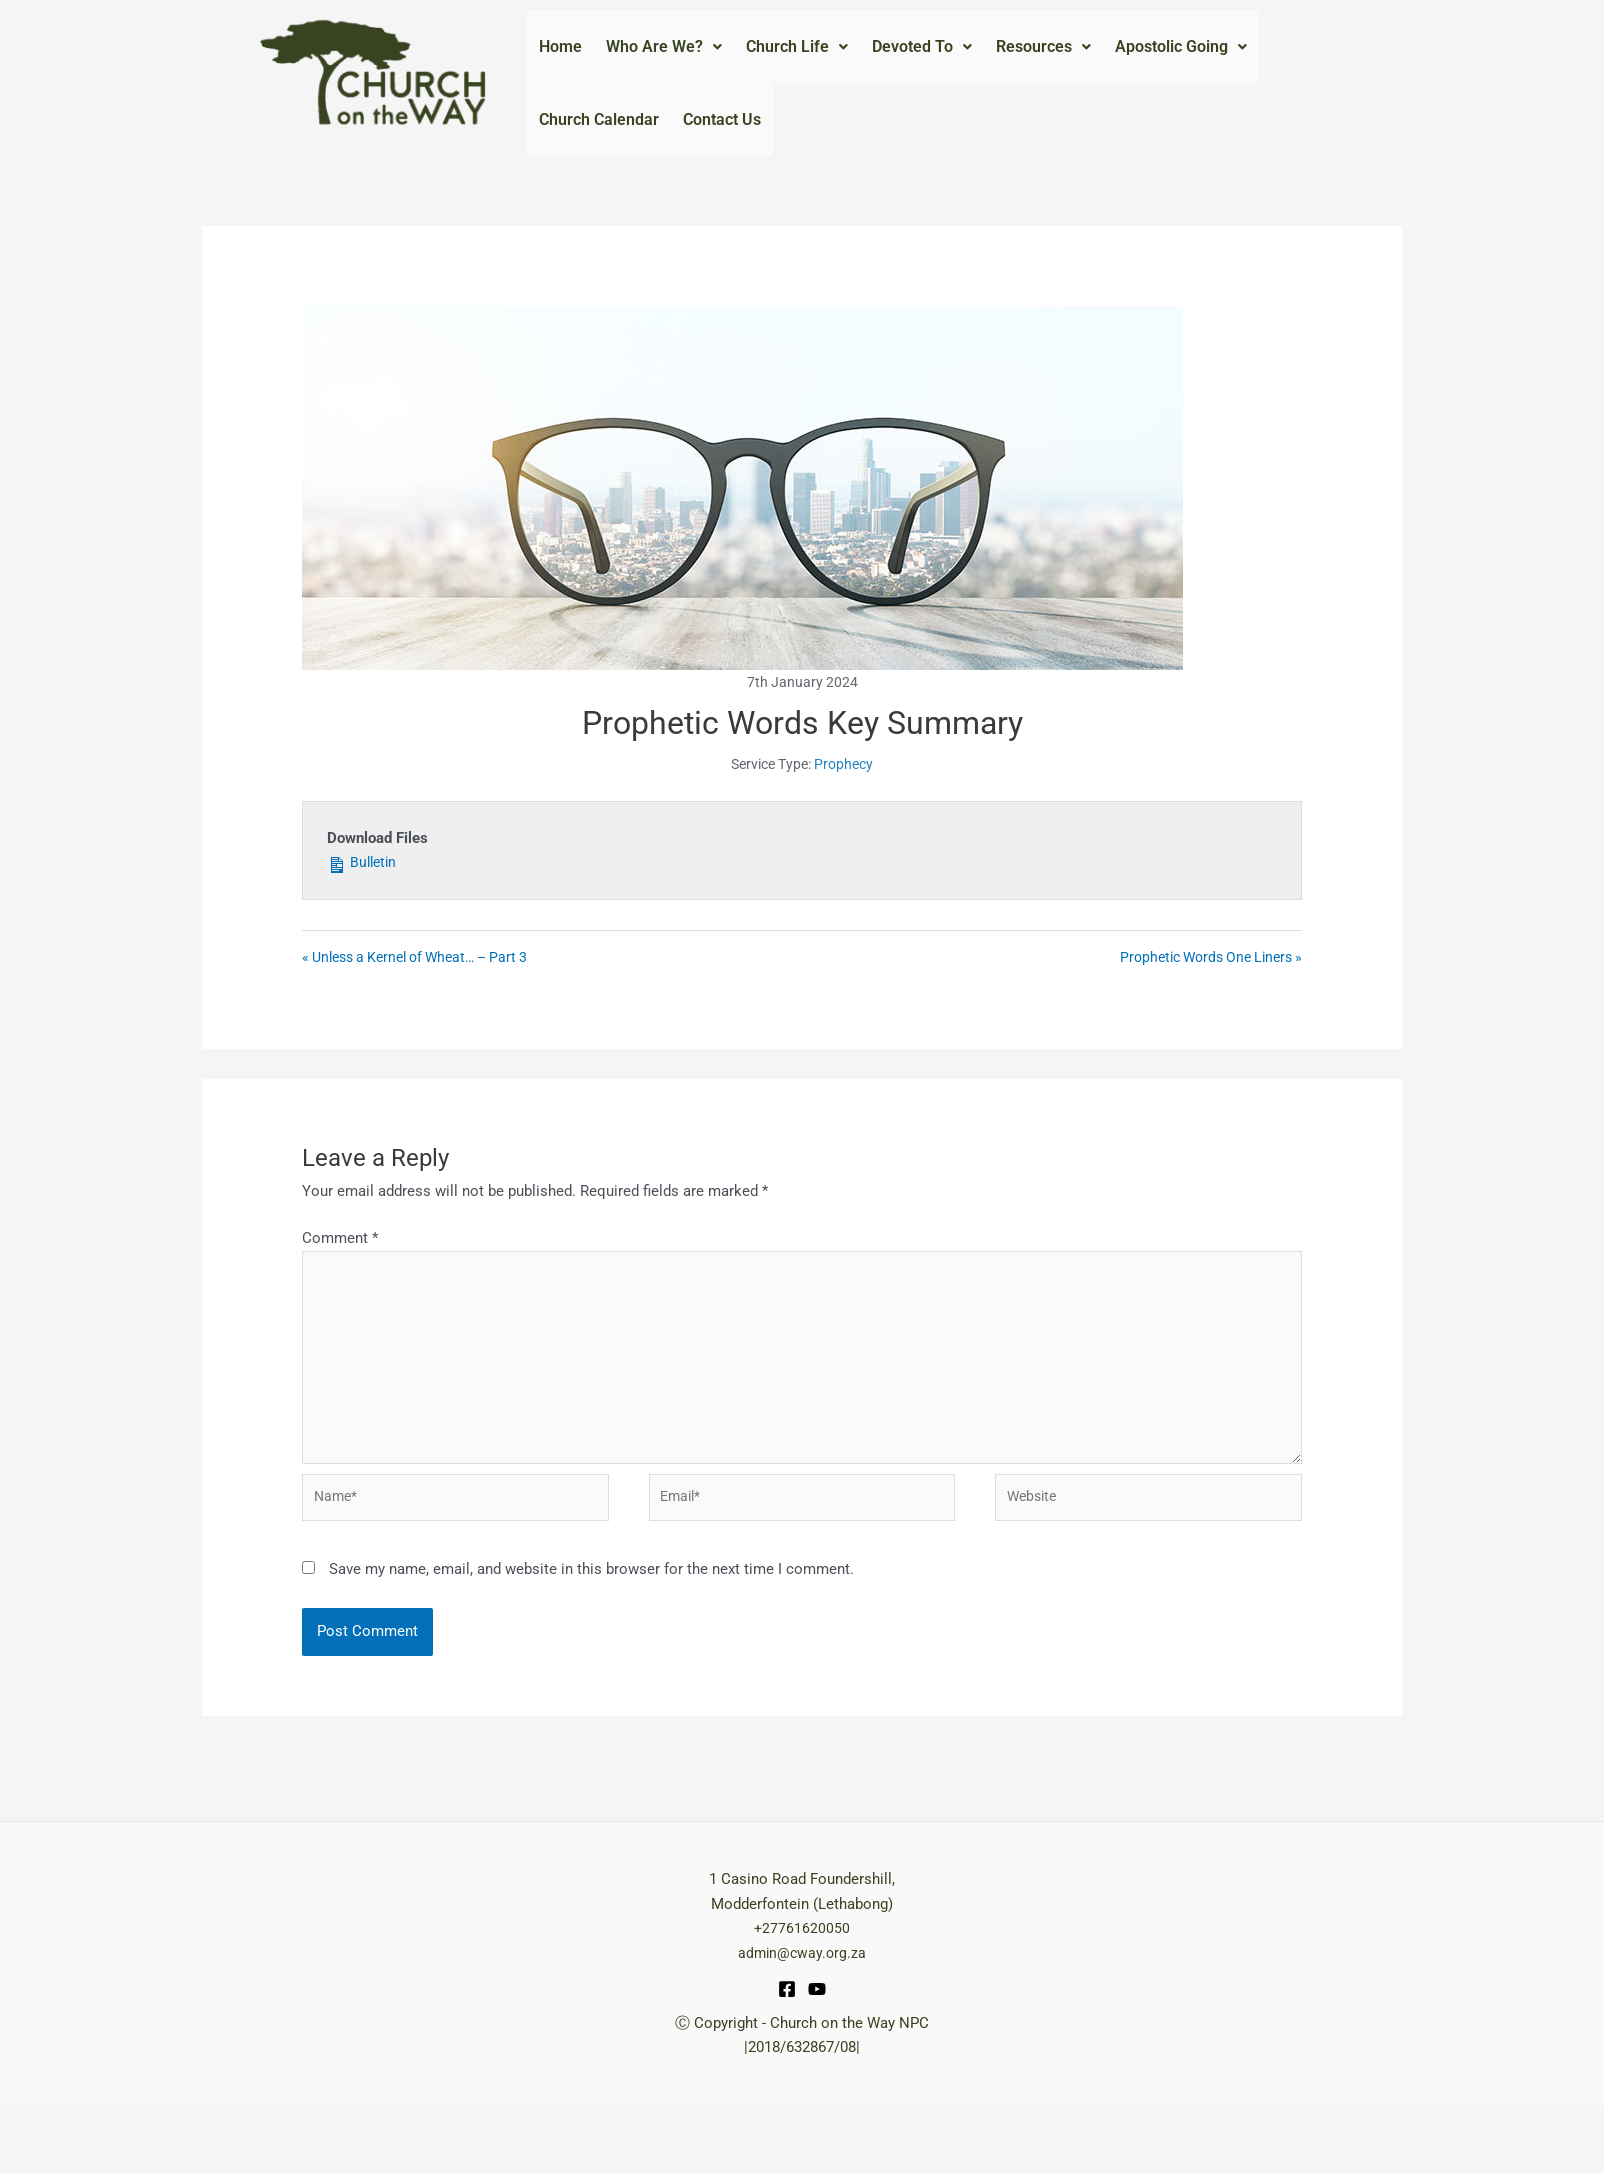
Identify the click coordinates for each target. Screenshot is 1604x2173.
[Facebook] (787, 2057)
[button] (664, 60)
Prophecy (843, 818)
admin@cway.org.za (802, 2021)
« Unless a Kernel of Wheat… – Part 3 (425, 1013)
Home (560, 59)
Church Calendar (599, 159)
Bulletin (364, 915)
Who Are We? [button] (664, 59)
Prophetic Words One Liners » (1203, 1013)
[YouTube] (817, 2057)
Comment (340, 1294)
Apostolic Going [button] (1181, 59)
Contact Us (722, 159)
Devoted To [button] (922, 59)
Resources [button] (1043, 59)
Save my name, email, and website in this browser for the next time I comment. (591, 1637)
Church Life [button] (797, 59)
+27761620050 (801, 1996)
